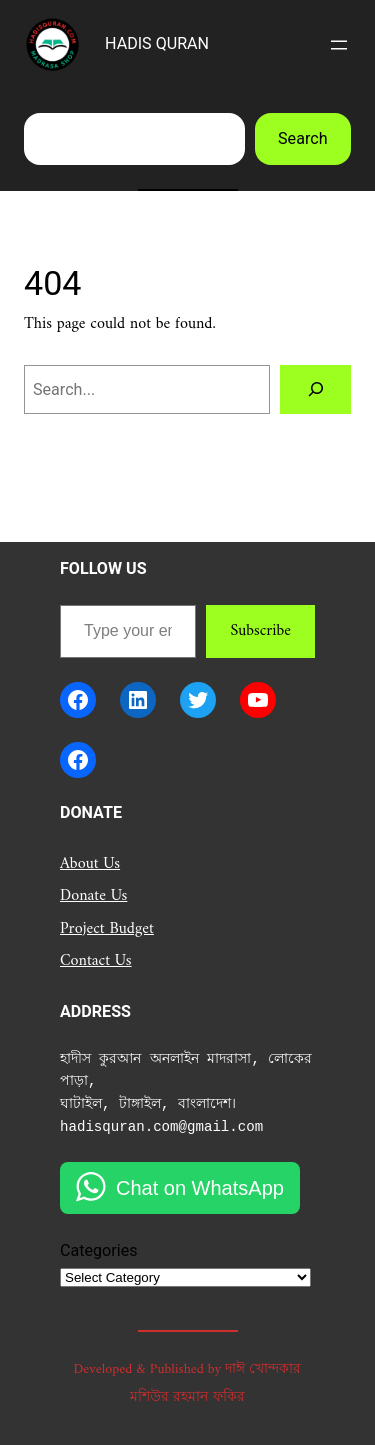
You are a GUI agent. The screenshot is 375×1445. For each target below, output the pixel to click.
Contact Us (96, 961)
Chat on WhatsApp (200, 1188)
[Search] (315, 390)
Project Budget (107, 929)
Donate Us (93, 896)
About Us (90, 864)
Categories (99, 1250)
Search (302, 138)
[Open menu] (339, 45)
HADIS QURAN (157, 43)
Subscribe (260, 631)
